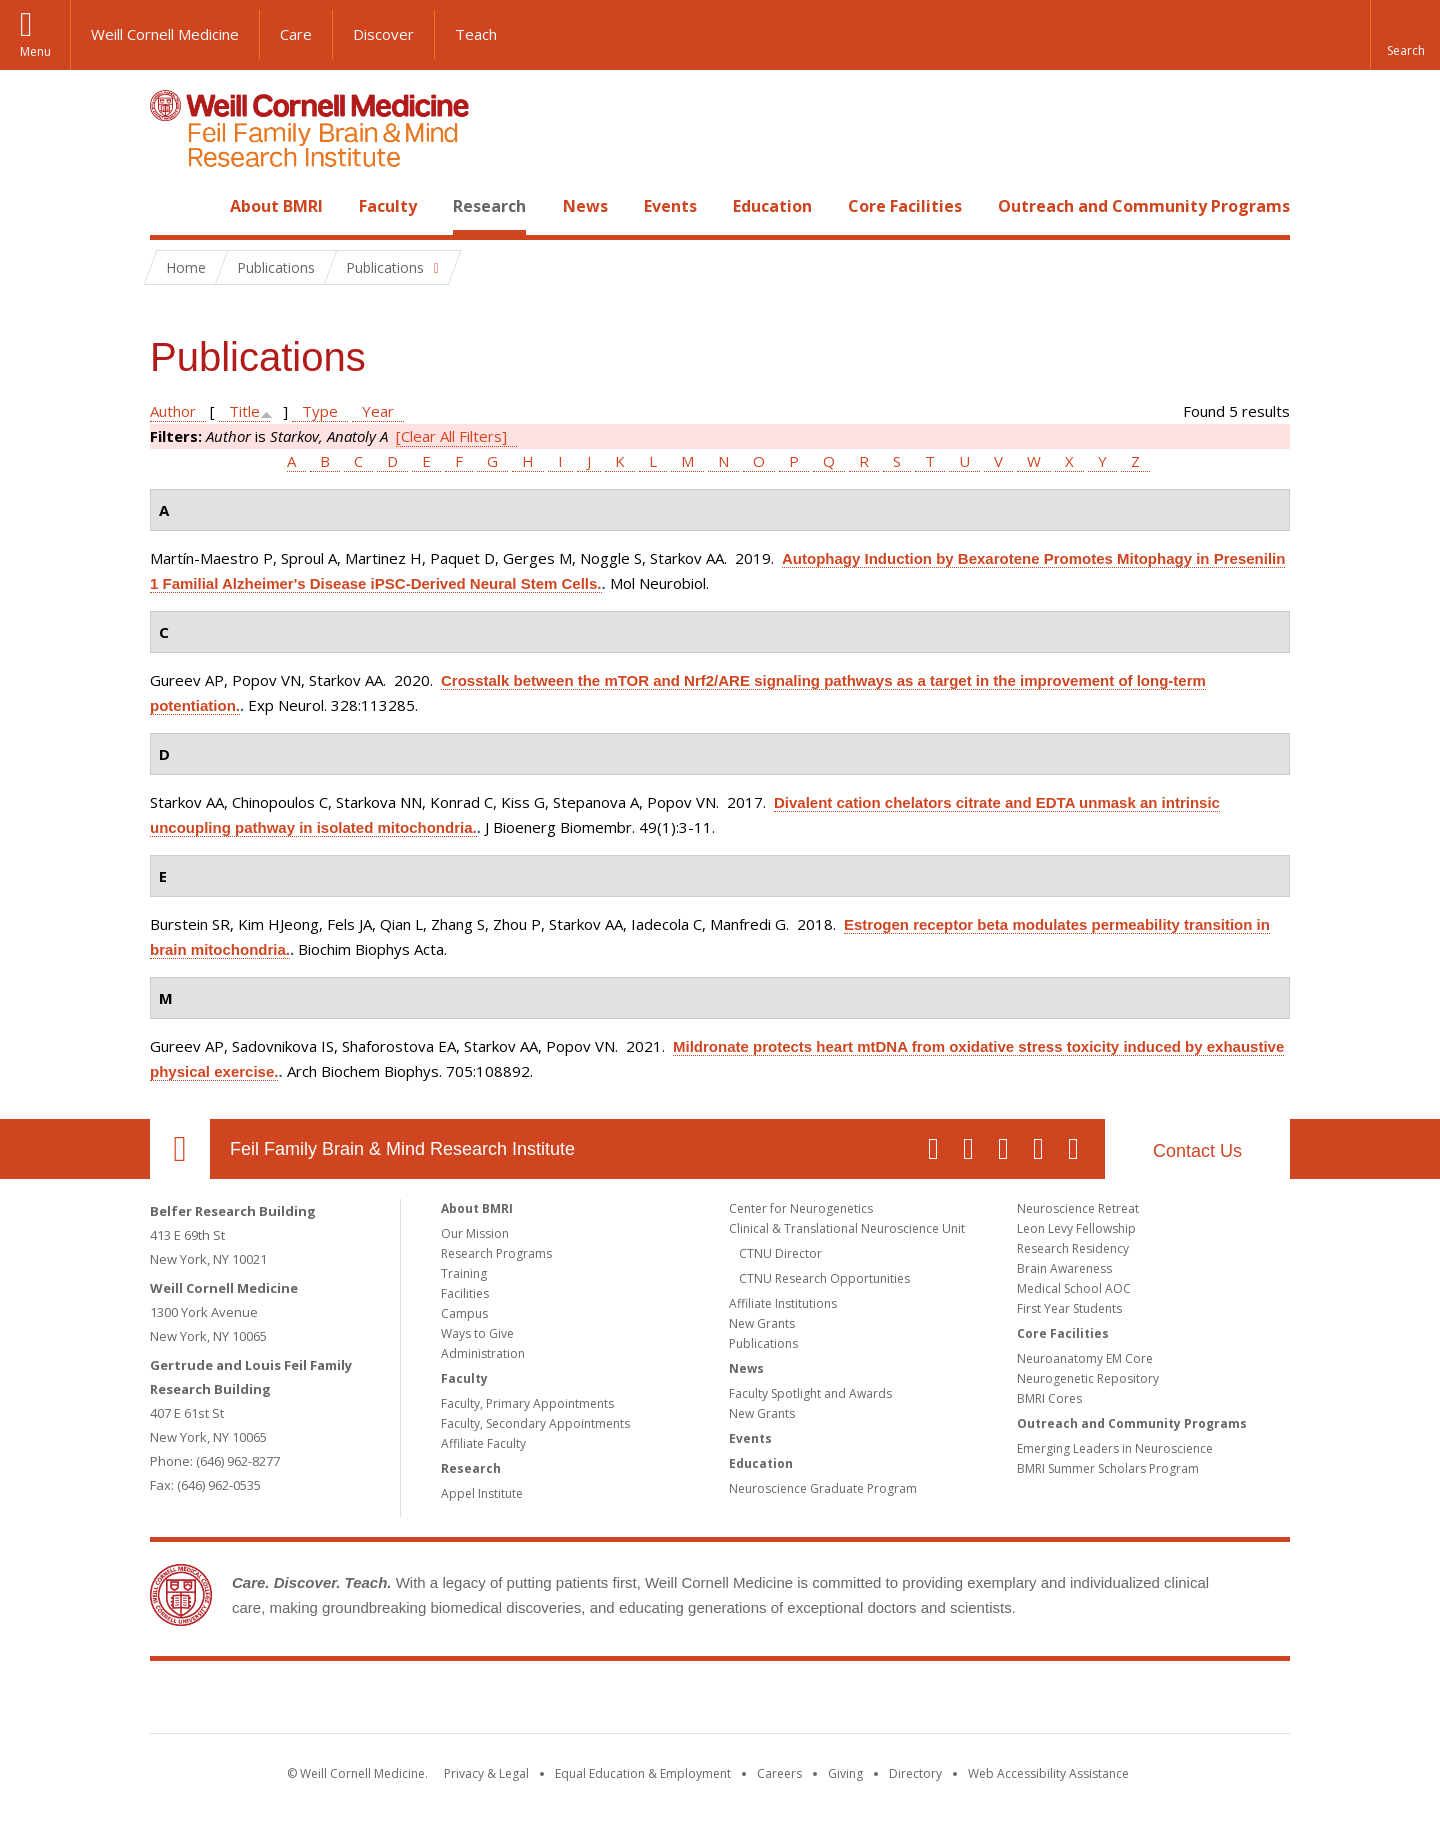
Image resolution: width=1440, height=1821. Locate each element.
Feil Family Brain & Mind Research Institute (402, 1149)
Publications (763, 1343)
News (585, 206)
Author (173, 411)
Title (244, 411)
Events (670, 206)
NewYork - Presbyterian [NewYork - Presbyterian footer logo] (887, 1701)
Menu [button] (35, 51)
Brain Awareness (1064, 1268)
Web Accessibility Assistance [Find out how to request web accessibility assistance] (1048, 1773)
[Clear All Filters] (451, 436)
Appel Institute (482, 1493)
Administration (483, 1353)
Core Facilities (905, 206)
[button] (1405, 35)
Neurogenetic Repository (1088, 1378)
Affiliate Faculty (483, 1443)
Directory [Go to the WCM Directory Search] (915, 1773)
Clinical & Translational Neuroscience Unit (847, 1228)
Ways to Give (477, 1333)
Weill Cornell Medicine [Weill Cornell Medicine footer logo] (574, 1701)
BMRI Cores (1049, 1398)
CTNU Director (780, 1253)
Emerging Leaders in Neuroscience (1115, 1448)
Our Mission (475, 1233)
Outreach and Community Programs (1144, 206)
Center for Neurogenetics (801, 1208)
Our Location (180, 1149)
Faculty (388, 206)
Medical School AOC (1074, 1288)
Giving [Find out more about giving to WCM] (845, 1773)
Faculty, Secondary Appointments (535, 1423)
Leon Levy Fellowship (1076, 1228)
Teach (476, 34)
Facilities (465, 1293)
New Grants (762, 1323)
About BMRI (276, 206)
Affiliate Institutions (783, 1303)
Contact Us (1197, 1151)
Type (320, 411)
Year (378, 411)
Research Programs (496, 1253)
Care (296, 34)
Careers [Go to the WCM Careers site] (779, 1773)
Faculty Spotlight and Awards (810, 1393)
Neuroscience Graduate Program (823, 1488)
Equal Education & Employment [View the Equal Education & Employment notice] (643, 1773)
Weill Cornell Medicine (165, 34)
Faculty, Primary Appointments (527, 1403)
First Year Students (1069, 1308)
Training (464, 1273)
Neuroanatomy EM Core (1085, 1358)
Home (172, 206)
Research (489, 206)
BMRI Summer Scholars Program (1108, 1468)
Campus (464, 1313)
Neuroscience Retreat (1078, 1208)
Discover (383, 34)
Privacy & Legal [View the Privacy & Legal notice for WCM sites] (486, 1773)
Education (772, 206)
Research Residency (1073, 1248)
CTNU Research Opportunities (824, 1278)
